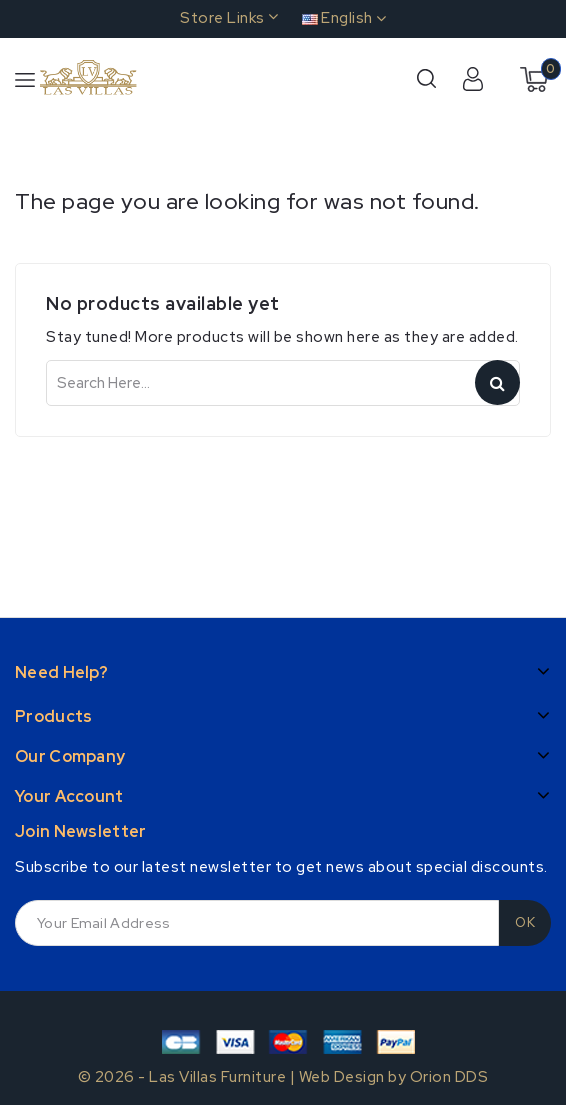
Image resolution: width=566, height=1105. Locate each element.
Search (497, 382)
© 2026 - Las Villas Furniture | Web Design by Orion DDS (283, 1077)
